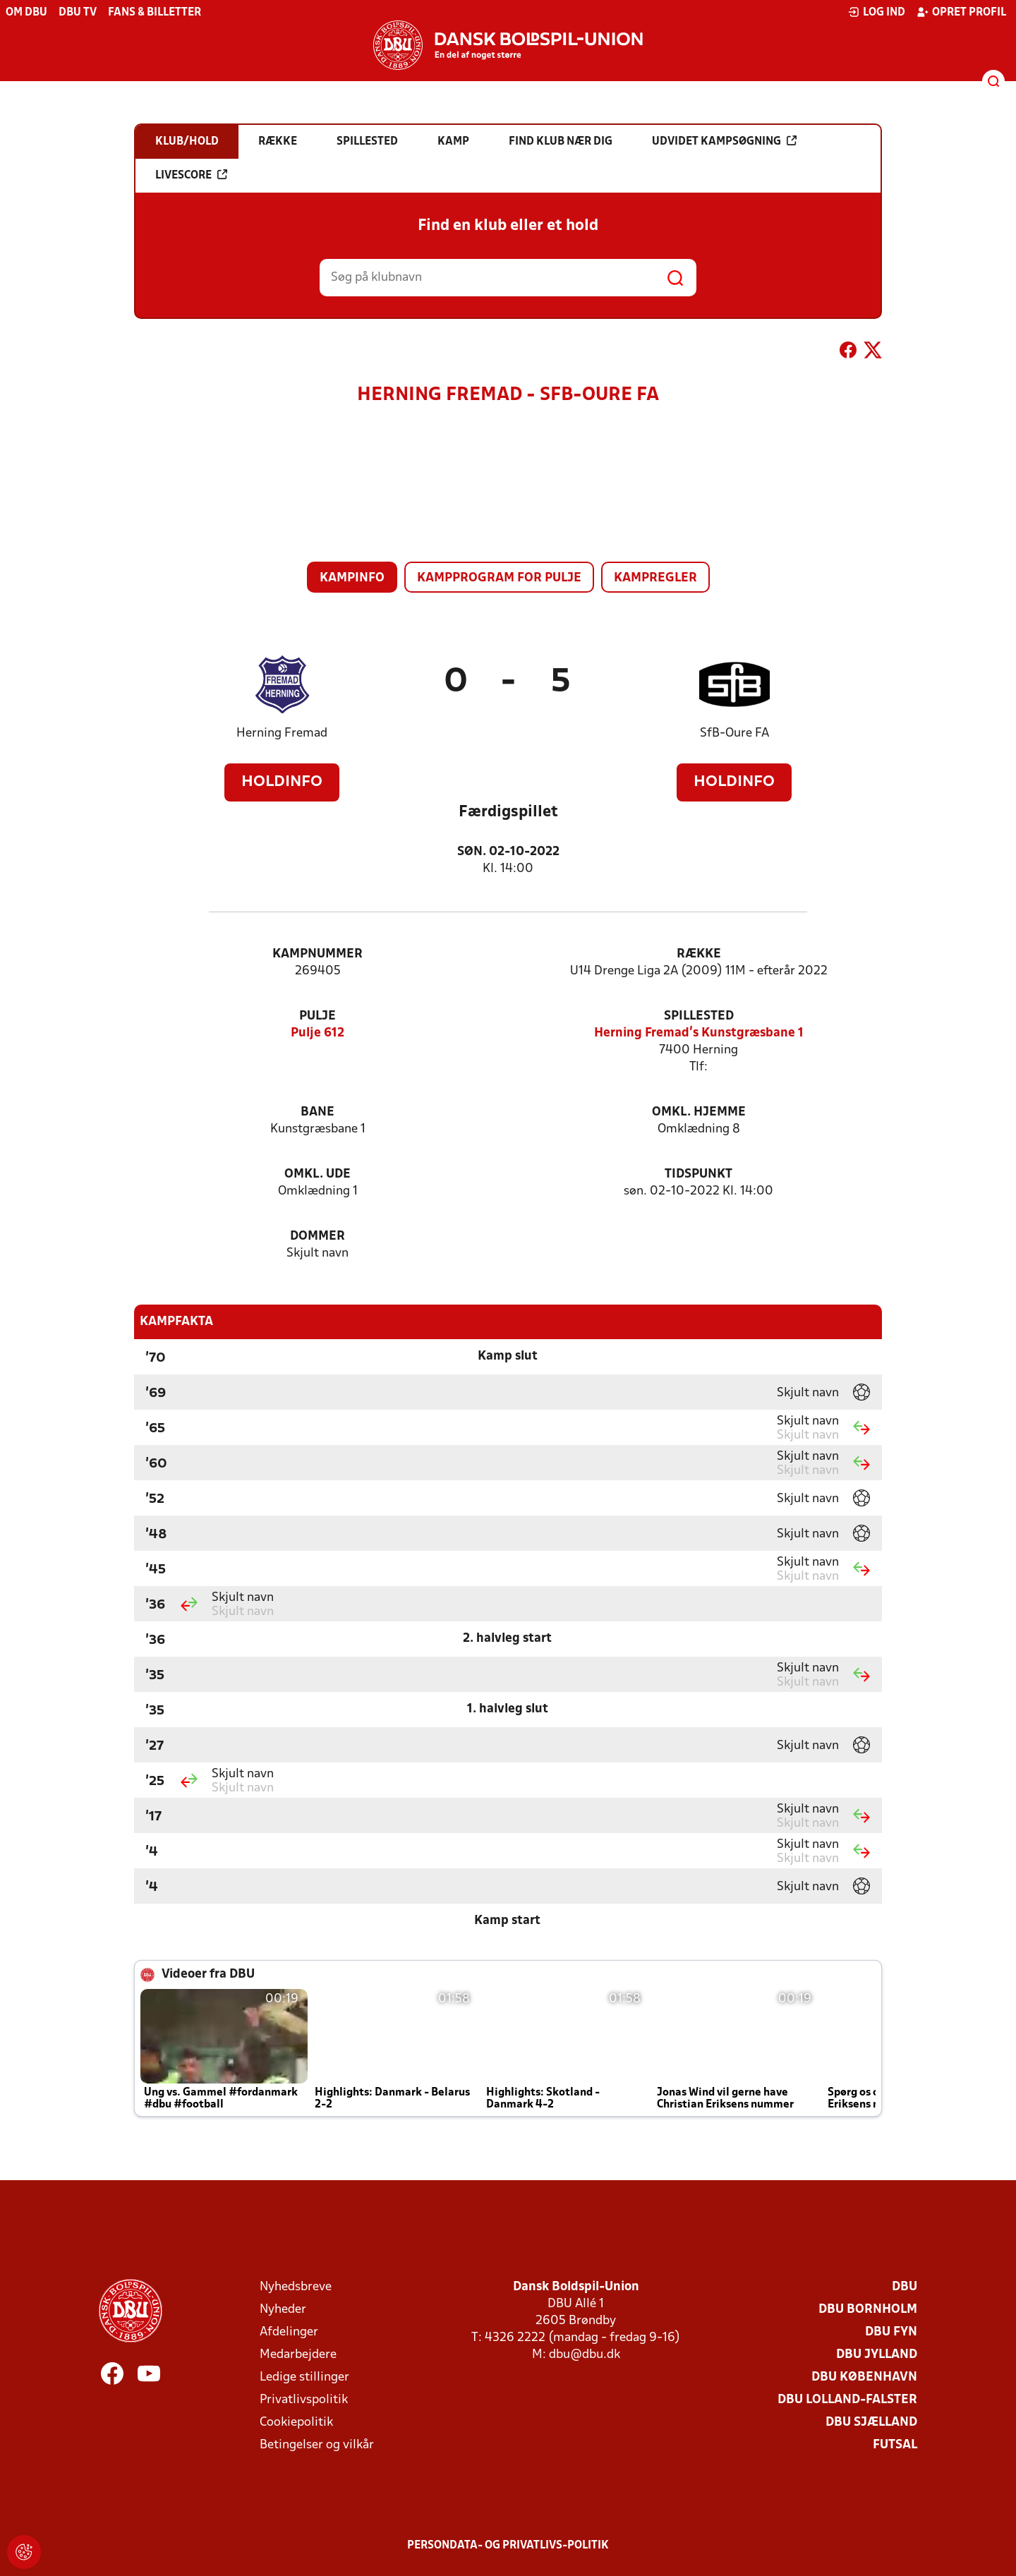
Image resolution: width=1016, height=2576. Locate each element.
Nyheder (283, 2310)
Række (699, 954)
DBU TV (78, 13)
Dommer (317, 1236)
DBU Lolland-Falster (847, 2400)
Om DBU (26, 13)
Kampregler (655, 578)
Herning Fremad (281, 733)
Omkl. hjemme (699, 1112)
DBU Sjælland (871, 2423)
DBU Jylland (876, 2355)
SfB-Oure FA (734, 733)
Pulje (317, 1016)
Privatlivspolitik (304, 2400)
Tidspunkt (698, 1174)
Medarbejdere (298, 2355)
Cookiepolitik (296, 2423)
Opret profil (961, 12)
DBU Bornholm (867, 2310)
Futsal (895, 2445)
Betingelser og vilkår (317, 2445)
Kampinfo (352, 578)
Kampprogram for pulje (499, 578)
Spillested (699, 1016)
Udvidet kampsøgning (724, 141)
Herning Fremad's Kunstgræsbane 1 (699, 1033)
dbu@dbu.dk (584, 2355)
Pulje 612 (317, 1033)
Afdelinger (289, 2332)
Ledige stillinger (304, 2377)
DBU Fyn (891, 2332)
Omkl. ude (317, 1174)
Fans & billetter (154, 13)
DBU (904, 2287)
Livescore (191, 175)
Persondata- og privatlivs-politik (508, 2546)
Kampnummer (317, 954)
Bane (317, 1112)
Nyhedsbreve (296, 2287)
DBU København (864, 2377)
